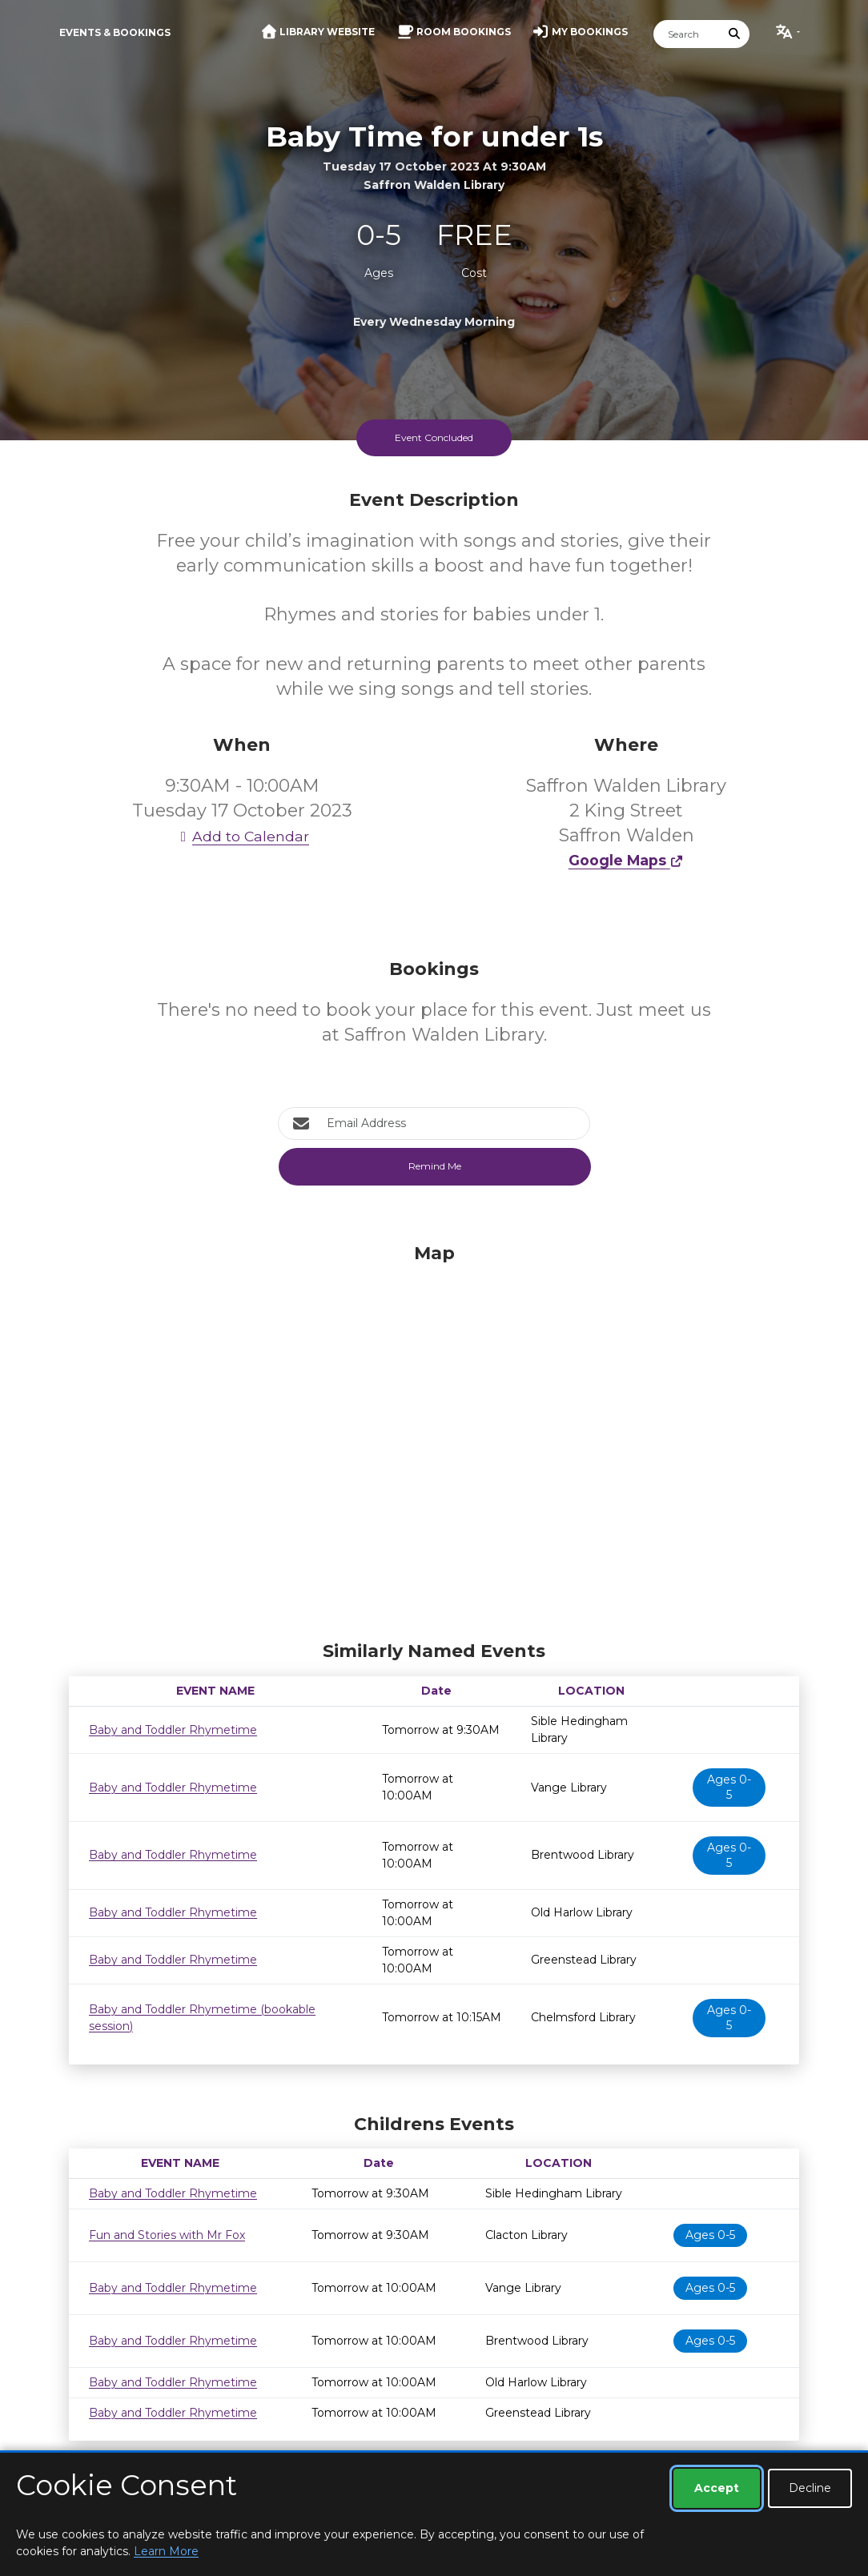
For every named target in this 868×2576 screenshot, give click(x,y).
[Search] (687, 34)
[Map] (434, 1438)
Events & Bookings (115, 32)
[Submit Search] (735, 34)
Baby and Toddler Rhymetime (173, 1730)
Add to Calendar (242, 836)
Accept (716, 2488)
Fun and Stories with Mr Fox (167, 2235)
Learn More (166, 2551)
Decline (810, 2488)
